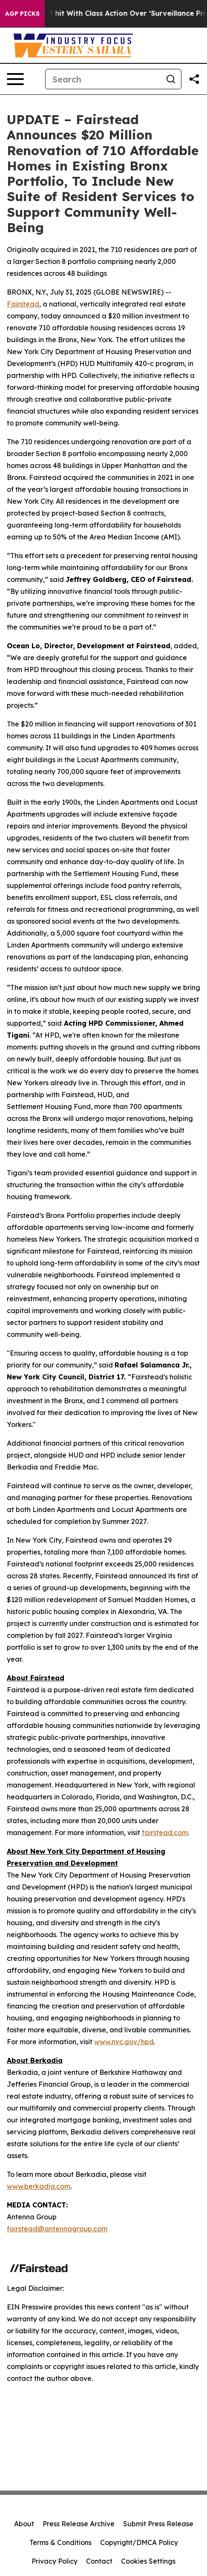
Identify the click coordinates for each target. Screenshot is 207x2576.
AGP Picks (22, 13)
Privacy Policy (55, 2561)
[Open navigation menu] (15, 79)
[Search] (103, 79)
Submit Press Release (158, 2523)
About (24, 2523)
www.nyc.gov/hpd (124, 2041)
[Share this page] (194, 79)
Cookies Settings (148, 2561)
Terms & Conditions (60, 2542)
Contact (99, 2561)
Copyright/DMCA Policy (139, 2542)
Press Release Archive (79, 2523)
